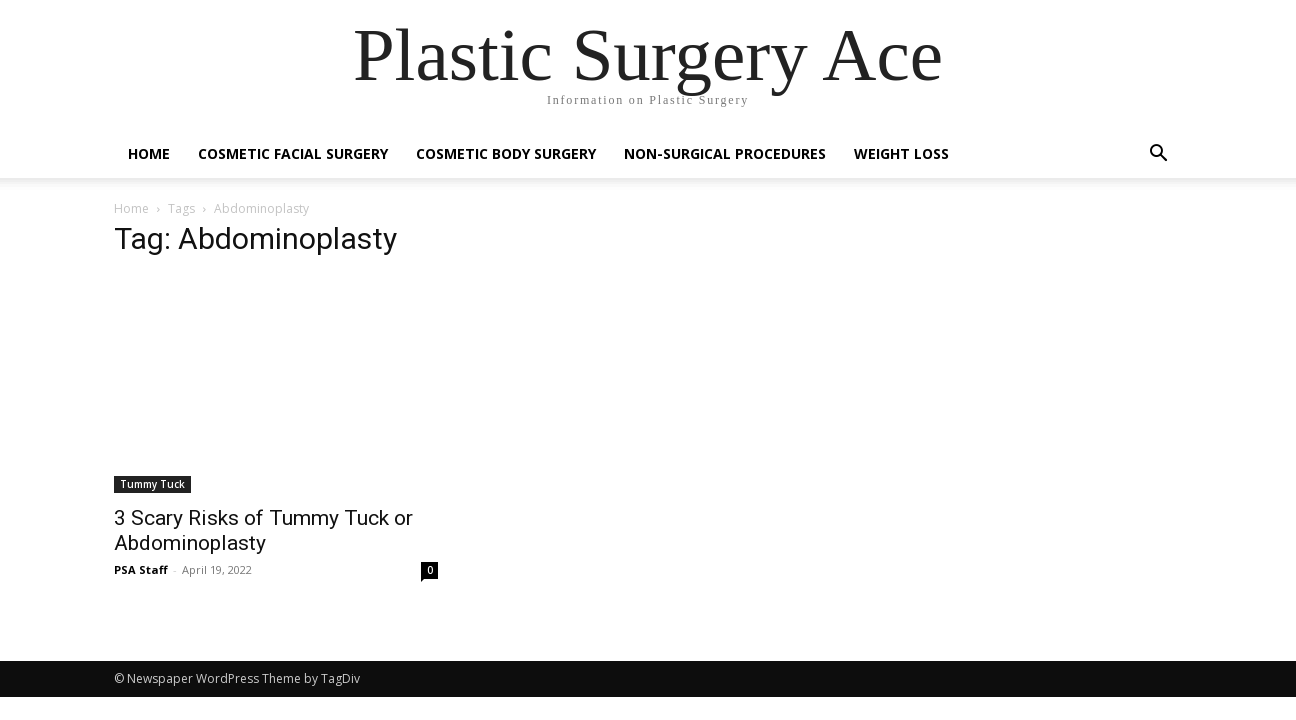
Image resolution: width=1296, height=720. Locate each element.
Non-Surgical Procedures (725, 153)
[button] (1158, 155)
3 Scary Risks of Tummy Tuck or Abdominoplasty (263, 530)
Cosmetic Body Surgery (506, 153)
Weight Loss (901, 153)
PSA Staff (141, 569)
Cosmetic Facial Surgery (293, 153)
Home (149, 153)
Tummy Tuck (152, 484)
